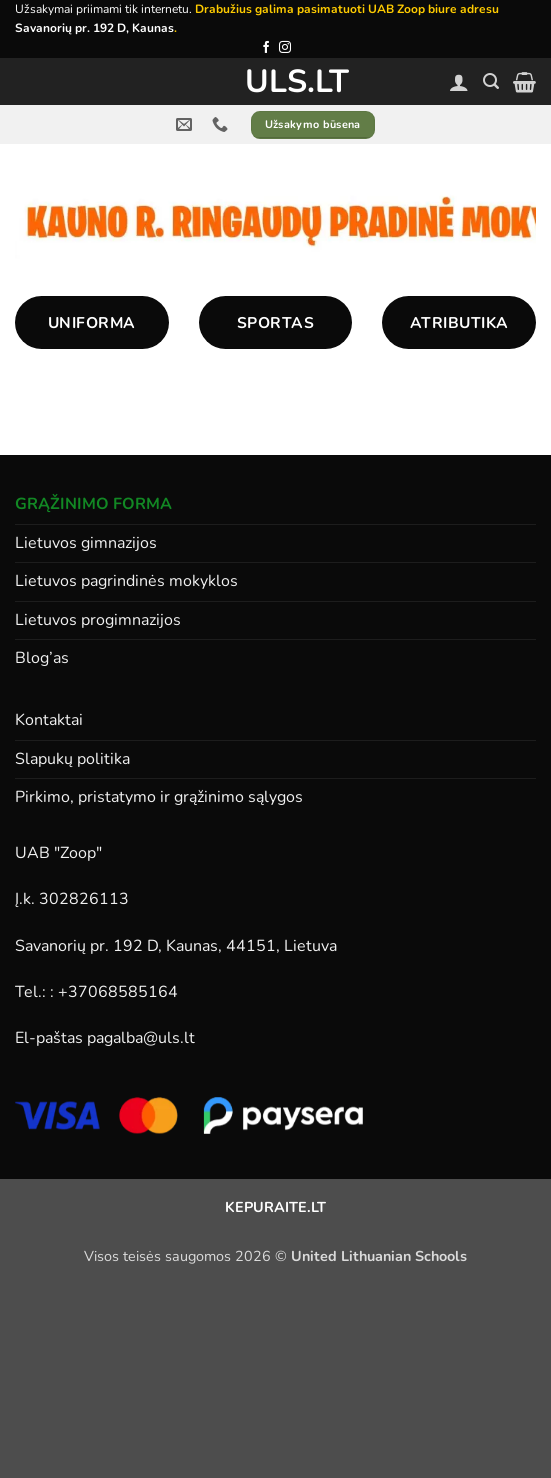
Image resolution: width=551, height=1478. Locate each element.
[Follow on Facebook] (266, 48)
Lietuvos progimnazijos (98, 620)
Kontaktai (49, 720)
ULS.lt (275, 82)
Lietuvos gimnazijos (86, 543)
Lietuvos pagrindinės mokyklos (126, 581)
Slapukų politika (72, 759)
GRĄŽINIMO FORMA (93, 504)
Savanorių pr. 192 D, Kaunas (94, 28)
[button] (491, 81)
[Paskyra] (459, 82)
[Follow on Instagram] (285, 48)
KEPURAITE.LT (275, 1207)
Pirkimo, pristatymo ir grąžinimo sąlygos (159, 797)
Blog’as (42, 658)
